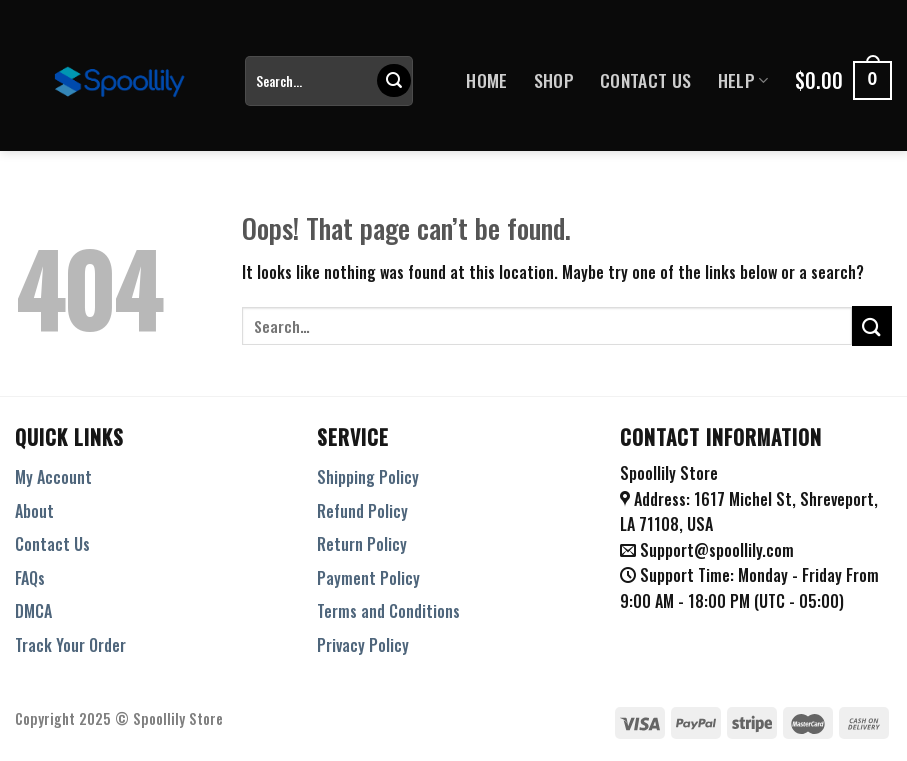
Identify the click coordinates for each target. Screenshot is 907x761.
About (34, 511)
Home (486, 80)
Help (743, 80)
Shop (554, 80)
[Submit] (394, 81)
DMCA (33, 611)
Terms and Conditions (388, 611)
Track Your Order (70, 645)
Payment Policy (368, 578)
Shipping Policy (368, 477)
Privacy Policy (363, 645)
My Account (53, 477)
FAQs (30, 578)
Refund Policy (362, 511)
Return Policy (362, 544)
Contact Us (646, 80)
